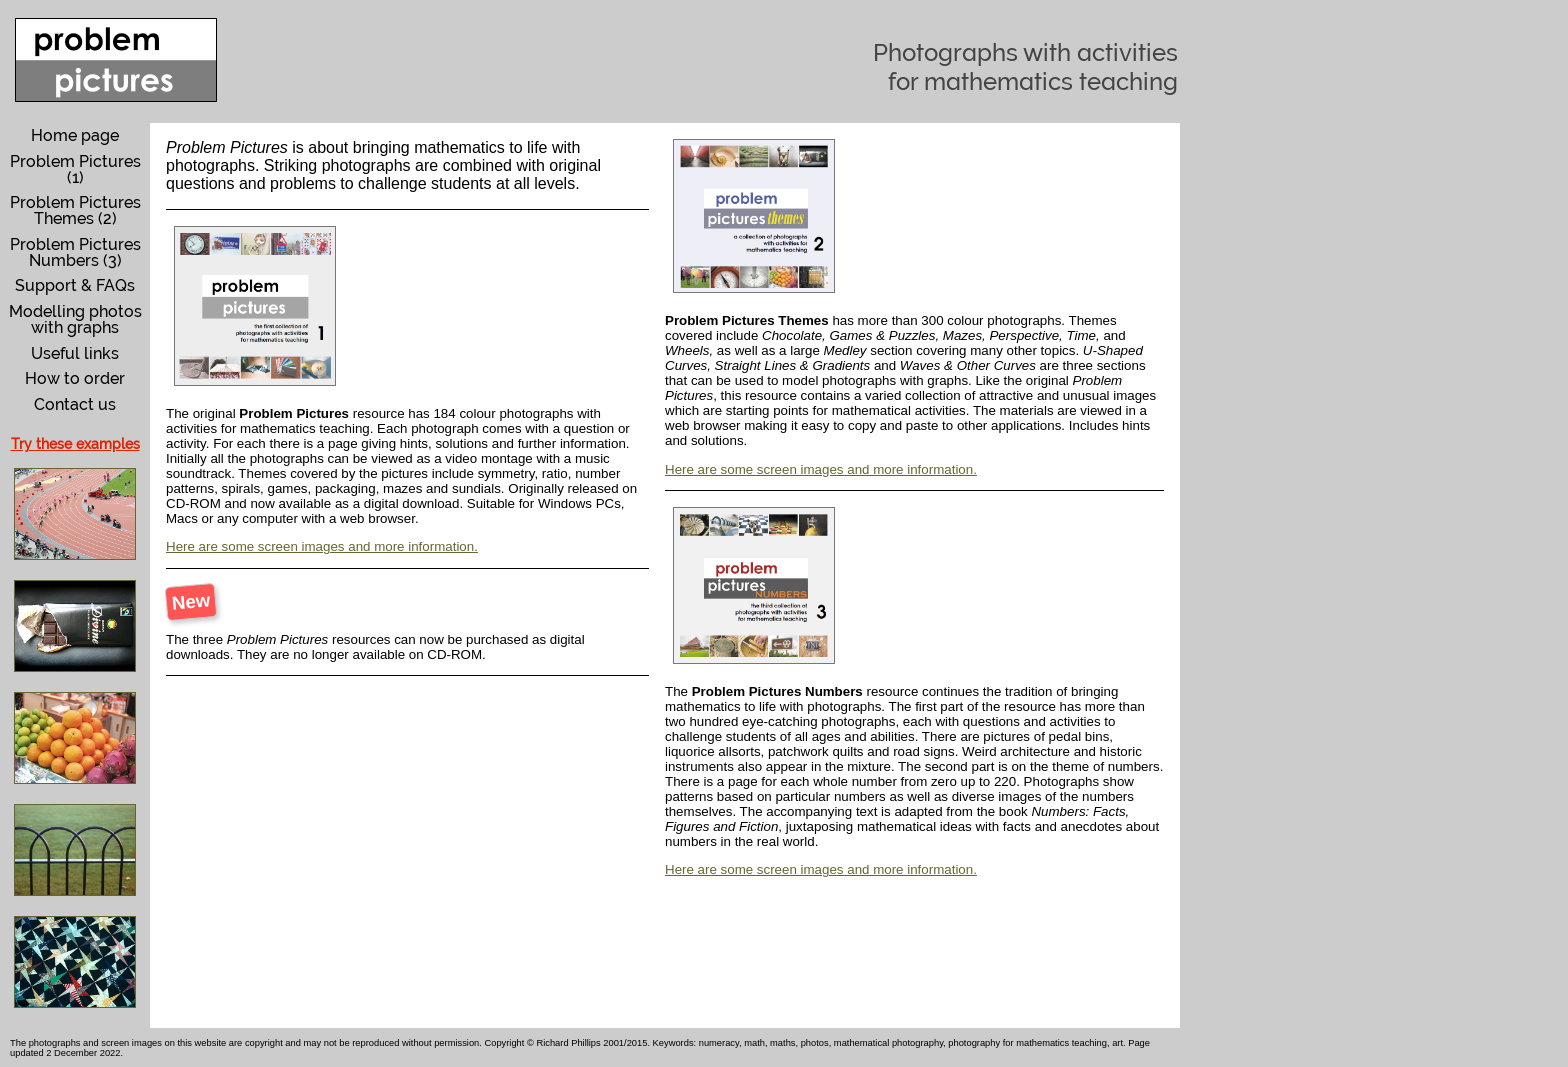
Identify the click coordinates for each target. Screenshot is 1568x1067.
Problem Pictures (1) (75, 169)
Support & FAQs (75, 285)
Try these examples (75, 444)
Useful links (75, 353)
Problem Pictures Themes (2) (75, 210)
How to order (75, 378)
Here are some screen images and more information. (322, 546)
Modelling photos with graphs (75, 319)
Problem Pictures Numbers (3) (75, 252)
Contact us (75, 404)
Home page (75, 135)
